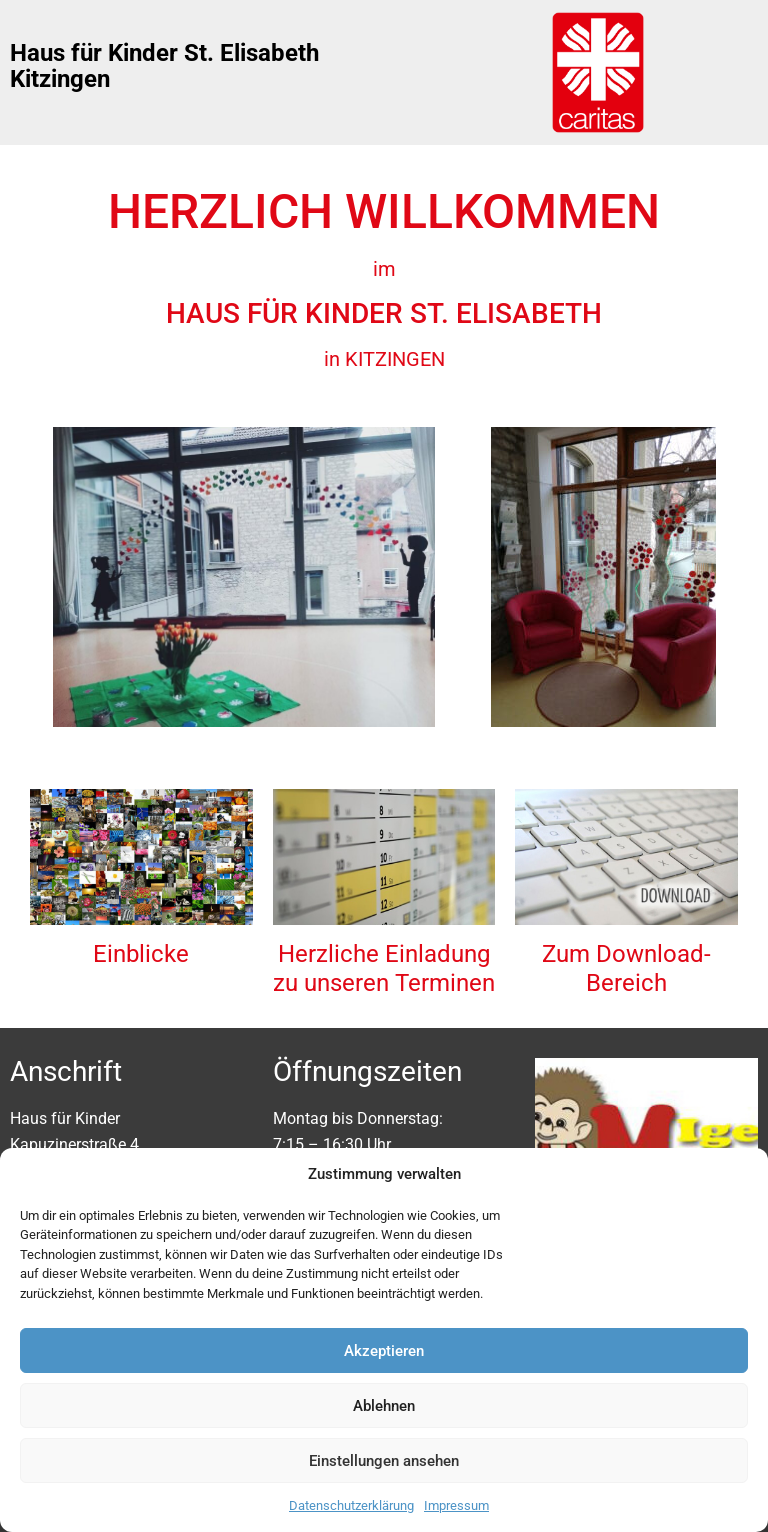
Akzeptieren (384, 1351)
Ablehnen (384, 1406)
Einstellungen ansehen (384, 1461)
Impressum (456, 1505)
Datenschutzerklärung (351, 1505)
